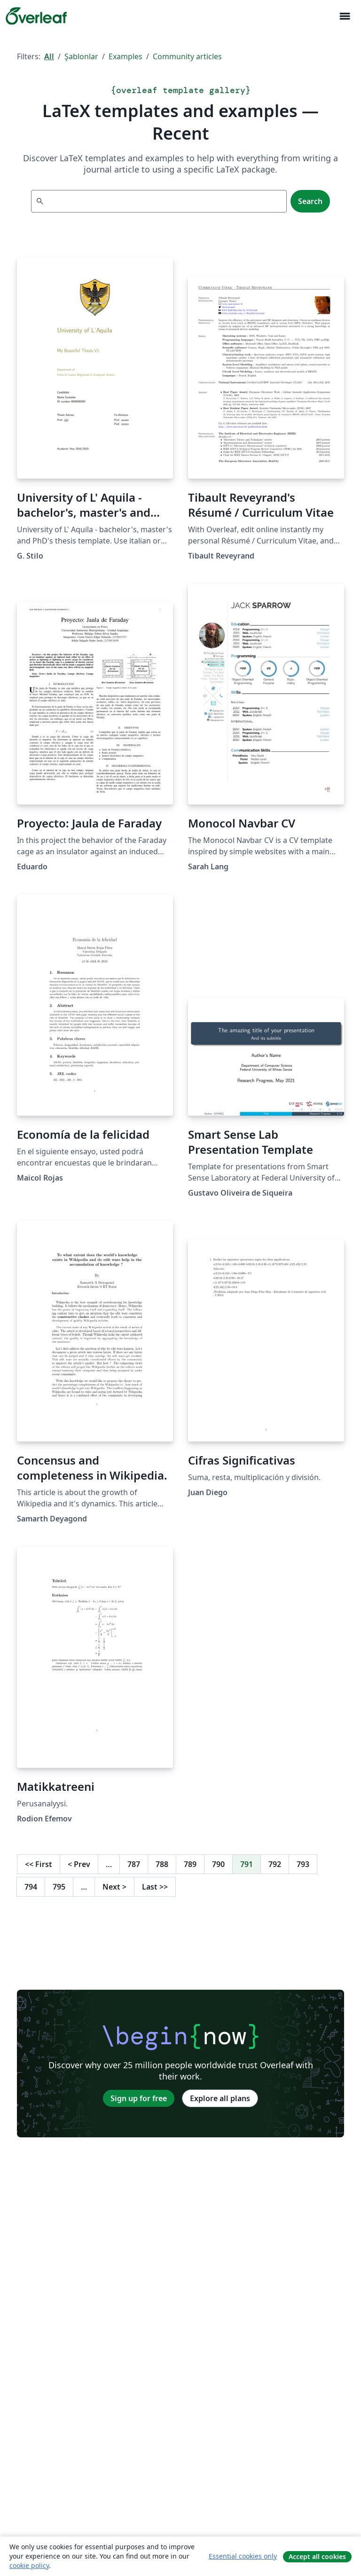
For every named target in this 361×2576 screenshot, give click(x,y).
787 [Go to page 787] (133, 1864)
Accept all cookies (317, 2556)
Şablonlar (81, 56)
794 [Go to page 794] (30, 1887)
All (49, 56)
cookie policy (29, 2565)
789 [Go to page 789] (190, 1864)
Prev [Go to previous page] (79, 1864)
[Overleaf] (36, 16)
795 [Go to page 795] (59, 1887)
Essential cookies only (243, 2556)
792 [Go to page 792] (274, 1864)
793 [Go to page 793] (303, 1864)
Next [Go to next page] (114, 1887)
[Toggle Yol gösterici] (344, 16)
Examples (125, 56)
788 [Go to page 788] (162, 1864)
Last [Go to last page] (155, 1887)
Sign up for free (138, 2098)
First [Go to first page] (38, 1864)
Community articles (187, 56)
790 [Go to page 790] (218, 1864)
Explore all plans (220, 2098)
